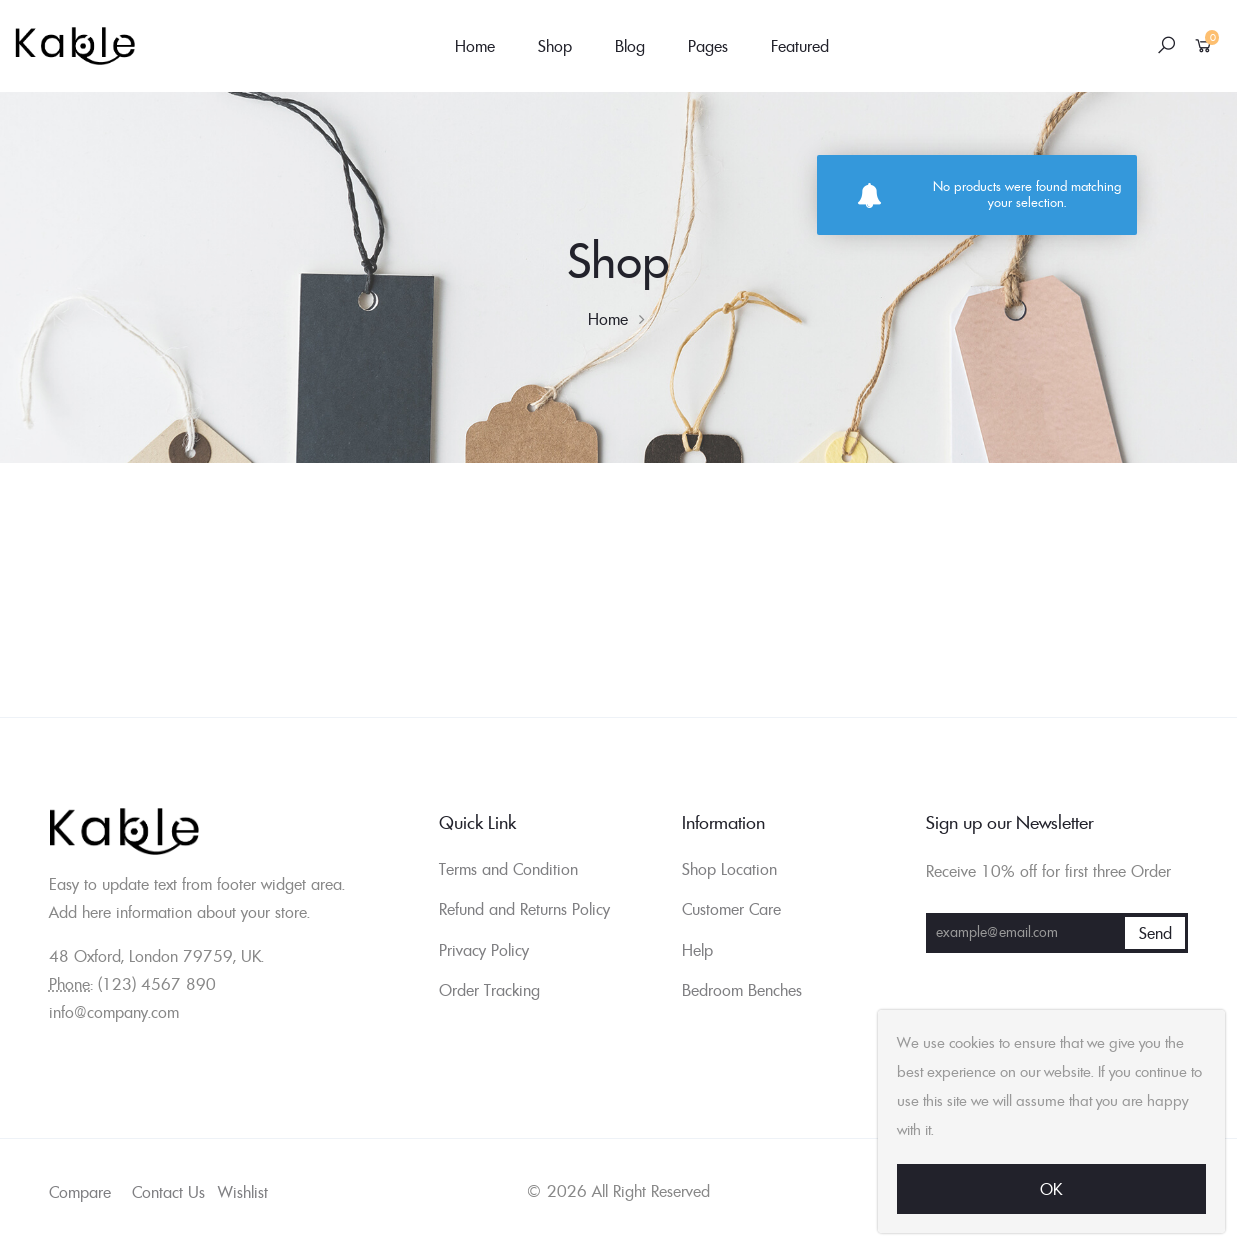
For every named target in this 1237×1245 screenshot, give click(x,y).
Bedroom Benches (742, 990)
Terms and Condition (508, 869)
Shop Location (729, 869)
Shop (555, 46)
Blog (630, 46)
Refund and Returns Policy (524, 909)
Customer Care (731, 909)
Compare (80, 1192)
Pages (708, 46)
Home (475, 46)
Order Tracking (489, 990)
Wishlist (243, 1192)
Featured (800, 46)
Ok (1051, 1189)
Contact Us (168, 1192)
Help (697, 950)
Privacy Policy (484, 950)
